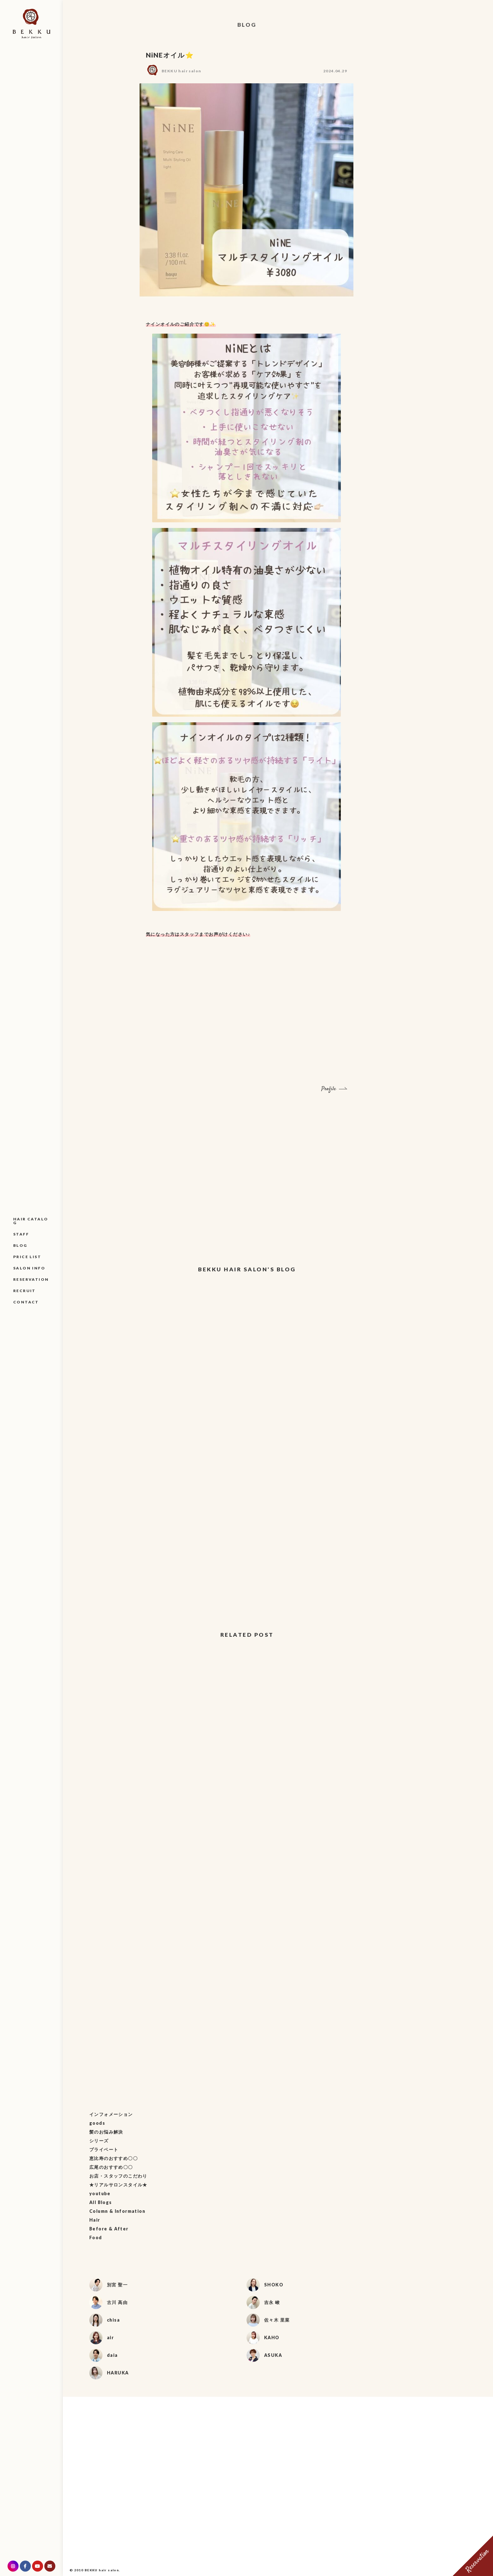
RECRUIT (24, 1290)
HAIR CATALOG (30, 1221)
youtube (100, 2193)
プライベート (103, 2149)
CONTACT (26, 1302)
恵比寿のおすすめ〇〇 (113, 2158)
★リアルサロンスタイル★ (118, 2184)
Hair (94, 2220)
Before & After (109, 2228)
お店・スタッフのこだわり (118, 2176)
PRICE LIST (27, 1256)
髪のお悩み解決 (106, 2132)
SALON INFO (29, 1268)
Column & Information (117, 2211)
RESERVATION (31, 1279)
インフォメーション (111, 2114)
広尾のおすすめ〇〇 (111, 2167)
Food (95, 2237)
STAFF (21, 1234)
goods (97, 2123)
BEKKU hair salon (181, 71)
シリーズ (99, 2140)
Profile (328, 1089)
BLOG (20, 1245)
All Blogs (100, 2202)
